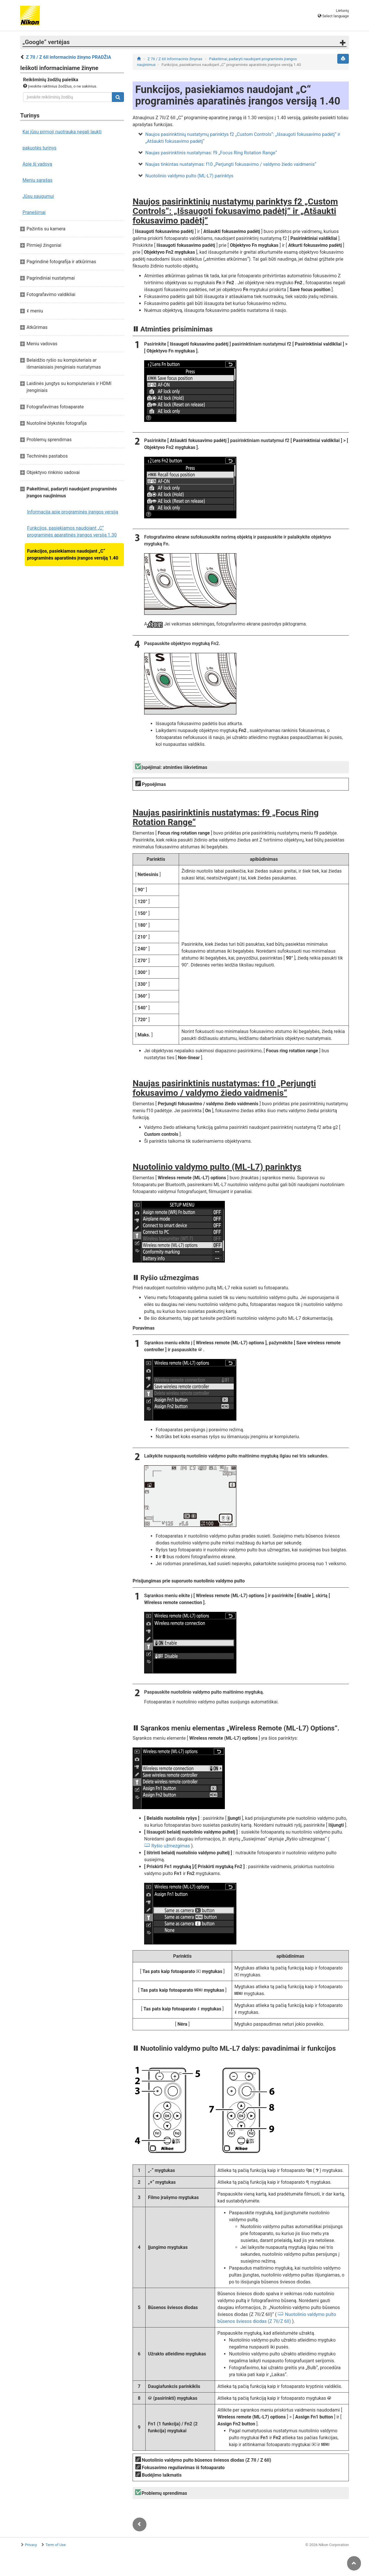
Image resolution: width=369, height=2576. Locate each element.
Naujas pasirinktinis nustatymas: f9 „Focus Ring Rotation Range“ (211, 153)
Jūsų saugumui (38, 196)
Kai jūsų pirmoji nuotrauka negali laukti (61, 131)
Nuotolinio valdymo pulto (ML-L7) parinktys (189, 176)
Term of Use (56, 2545)
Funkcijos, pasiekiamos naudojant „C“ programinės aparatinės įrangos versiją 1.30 (72, 531)
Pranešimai (34, 212)
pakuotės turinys (39, 148)
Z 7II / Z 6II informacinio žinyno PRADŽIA (68, 57)
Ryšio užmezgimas (170, 1846)
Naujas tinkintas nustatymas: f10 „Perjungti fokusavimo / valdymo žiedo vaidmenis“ (230, 164)
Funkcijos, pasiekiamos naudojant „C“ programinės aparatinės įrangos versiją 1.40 (72, 554)
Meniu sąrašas (37, 180)
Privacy (31, 2545)
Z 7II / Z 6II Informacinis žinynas (175, 59)
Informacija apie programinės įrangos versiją (72, 512)
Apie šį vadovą (37, 164)
